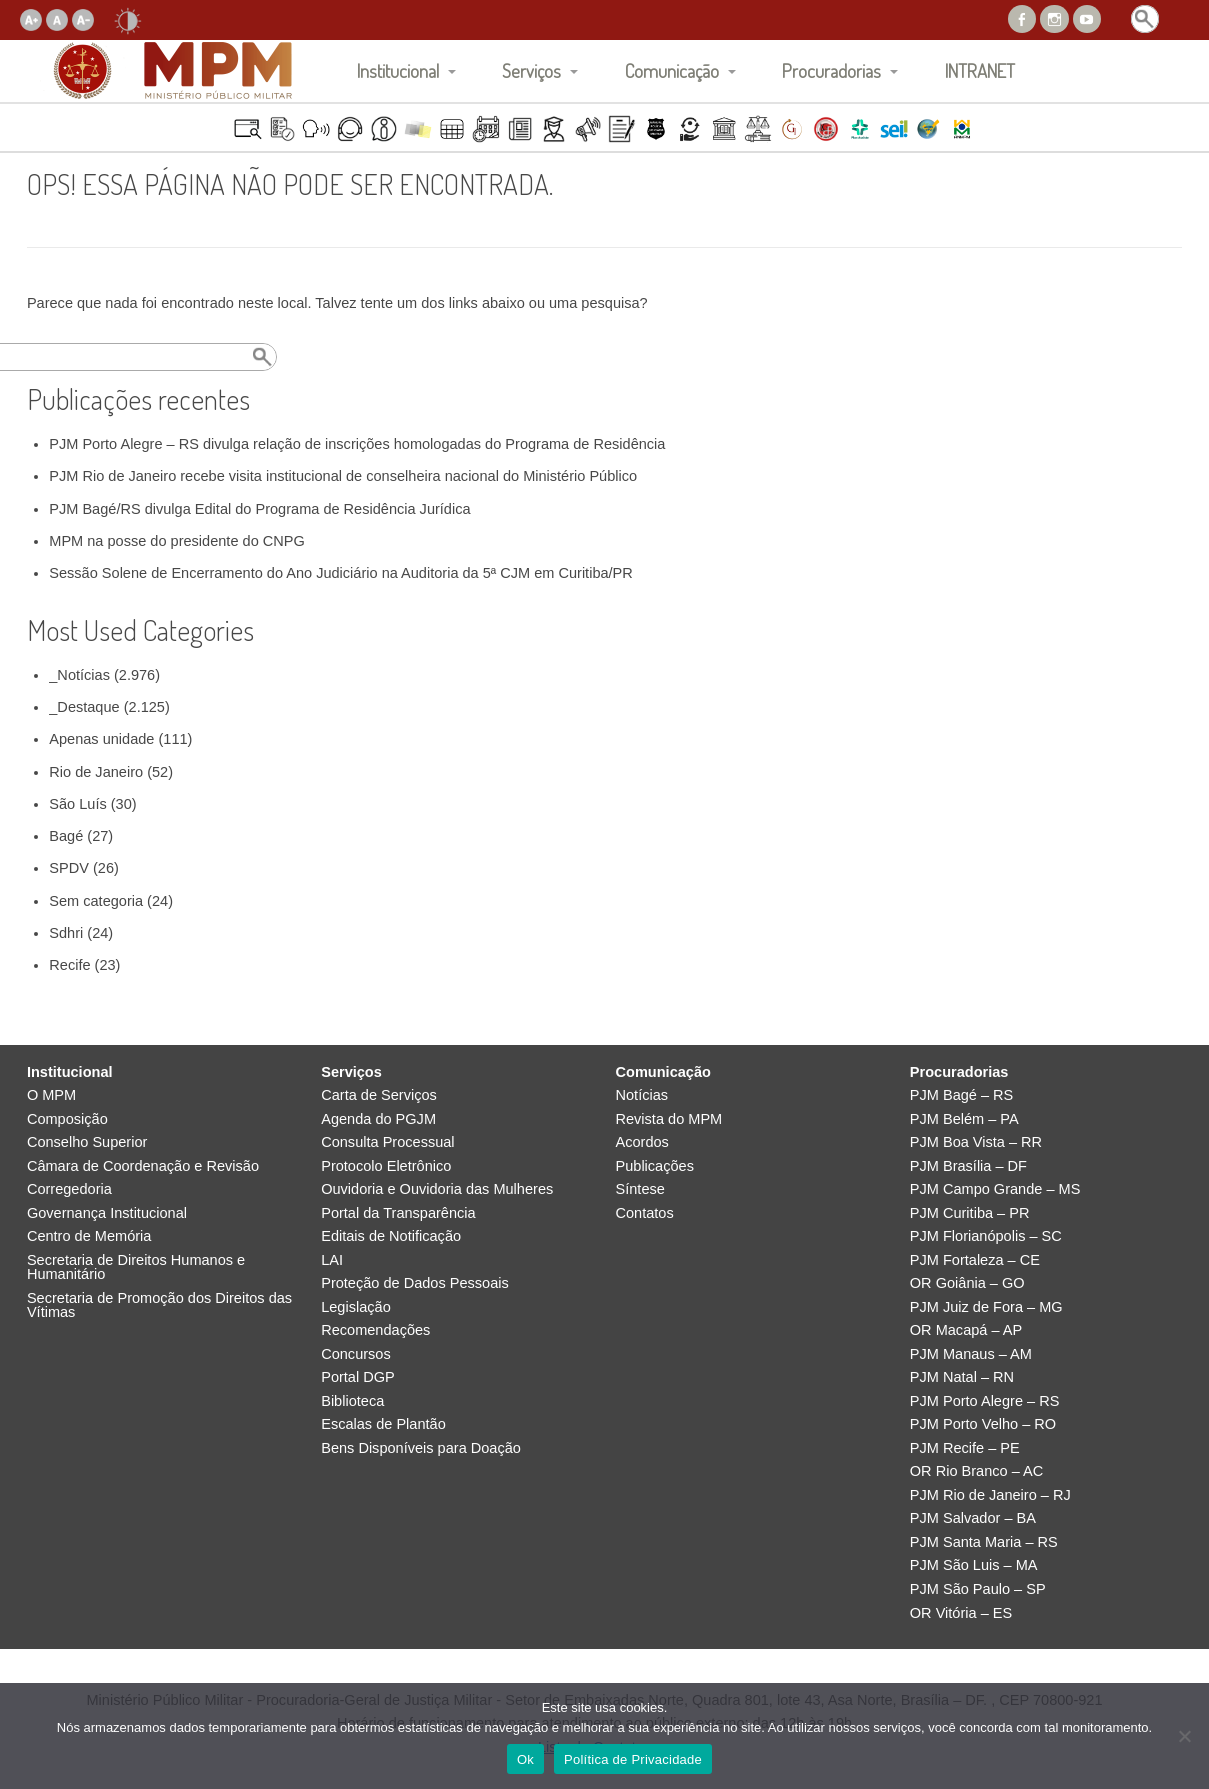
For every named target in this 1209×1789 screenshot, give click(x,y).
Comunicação (672, 70)
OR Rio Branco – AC (976, 1471)
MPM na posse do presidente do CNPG (177, 541)
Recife (69, 965)
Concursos (356, 1354)
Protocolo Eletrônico (386, 1166)
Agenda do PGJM (378, 1119)
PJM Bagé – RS (962, 1095)
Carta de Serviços (379, 1095)
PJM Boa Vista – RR (976, 1142)
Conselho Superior (87, 1142)
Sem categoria (96, 901)
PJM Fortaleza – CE (975, 1260)
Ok (525, 1759)
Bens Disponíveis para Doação (421, 1448)
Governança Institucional (107, 1213)
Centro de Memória (89, 1236)
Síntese (640, 1189)
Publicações (655, 1166)
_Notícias (79, 675)
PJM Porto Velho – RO (983, 1424)
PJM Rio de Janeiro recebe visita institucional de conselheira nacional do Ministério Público (343, 476)
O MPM (51, 1095)
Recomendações (375, 1330)
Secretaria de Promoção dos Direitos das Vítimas (159, 1305)
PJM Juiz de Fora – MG (986, 1307)
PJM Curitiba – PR (970, 1213)
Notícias (642, 1095)
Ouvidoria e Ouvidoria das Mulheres (437, 1189)
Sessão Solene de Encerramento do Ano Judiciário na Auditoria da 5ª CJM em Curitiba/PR (341, 573)
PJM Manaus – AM (971, 1354)
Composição (67, 1119)
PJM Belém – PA (964, 1119)
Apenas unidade (101, 739)
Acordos (642, 1142)
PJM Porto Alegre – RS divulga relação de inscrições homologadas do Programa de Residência (357, 444)
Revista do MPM (669, 1119)
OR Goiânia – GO (967, 1283)
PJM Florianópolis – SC (986, 1236)
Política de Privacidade (633, 1759)
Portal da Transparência (398, 1213)
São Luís (77, 804)
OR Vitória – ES (961, 1613)
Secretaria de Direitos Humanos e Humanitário (136, 1267)
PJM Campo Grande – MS (995, 1189)
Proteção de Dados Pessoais (415, 1283)
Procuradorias (831, 70)
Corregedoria (69, 1189)
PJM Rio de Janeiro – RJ (990, 1495)
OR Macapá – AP (966, 1330)
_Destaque (84, 707)
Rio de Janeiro (96, 772)
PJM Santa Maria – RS (984, 1542)
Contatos (645, 1213)
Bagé (66, 836)
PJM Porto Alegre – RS (985, 1401)
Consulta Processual (387, 1142)
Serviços (531, 70)
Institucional (398, 70)
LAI (332, 1260)
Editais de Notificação (391, 1236)
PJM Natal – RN (962, 1377)
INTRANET (980, 70)
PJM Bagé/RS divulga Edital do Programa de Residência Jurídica (259, 509)
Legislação (356, 1307)
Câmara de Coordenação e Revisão (143, 1166)
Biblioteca (352, 1401)
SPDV (69, 868)
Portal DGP (358, 1377)
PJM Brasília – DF (968, 1166)
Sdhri (66, 933)
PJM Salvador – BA (973, 1518)
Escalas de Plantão (383, 1424)
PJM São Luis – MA (974, 1565)
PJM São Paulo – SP (978, 1589)
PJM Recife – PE (965, 1448)
